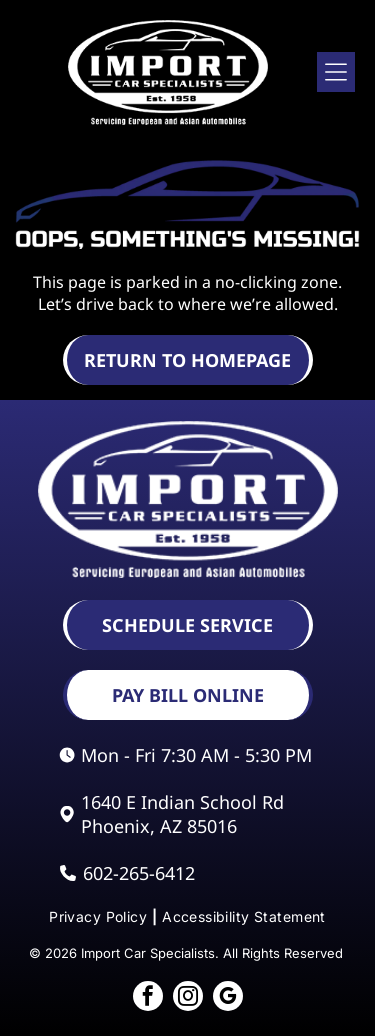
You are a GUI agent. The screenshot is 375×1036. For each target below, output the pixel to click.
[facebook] (148, 998)
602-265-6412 (139, 873)
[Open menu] (336, 72)
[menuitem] (100, 916)
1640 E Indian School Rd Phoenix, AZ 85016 (182, 814)
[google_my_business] (228, 998)
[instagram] (188, 998)
